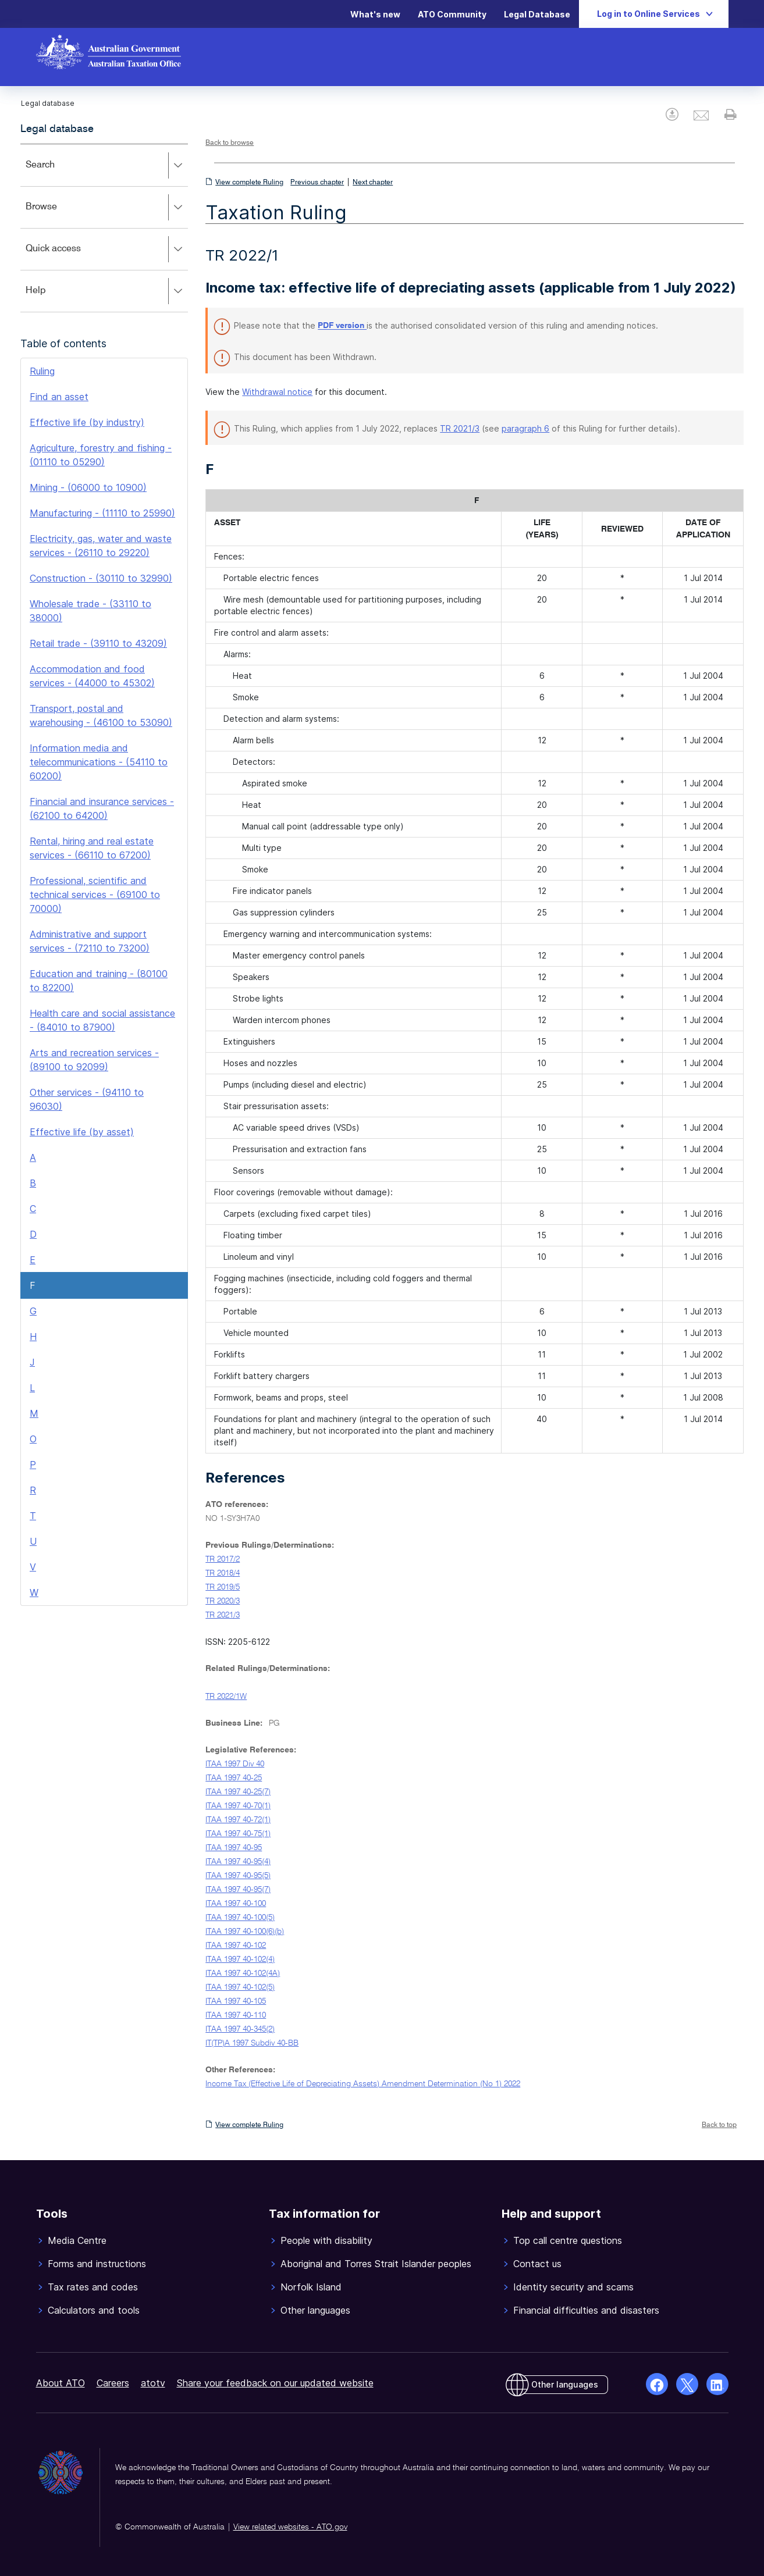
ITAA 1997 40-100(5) (240, 1918)
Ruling (42, 371)
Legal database (57, 129)
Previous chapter (317, 182)
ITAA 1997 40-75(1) (238, 1834)
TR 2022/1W (226, 1697)
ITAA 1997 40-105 (235, 2001)
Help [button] (106, 291)
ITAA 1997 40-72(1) (238, 1820)
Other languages (564, 2384)
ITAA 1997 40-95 (233, 1848)
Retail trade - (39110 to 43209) (98, 643)
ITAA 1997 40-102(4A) (242, 1973)
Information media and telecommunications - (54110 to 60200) (99, 762)
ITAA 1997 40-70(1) (238, 1806)
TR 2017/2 (222, 1559)
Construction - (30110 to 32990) (101, 578)
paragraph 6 (525, 428)
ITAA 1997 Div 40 (234, 1764)
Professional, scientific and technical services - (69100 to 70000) (95, 894)
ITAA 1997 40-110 (235, 2015)
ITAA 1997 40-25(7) (238, 1792)
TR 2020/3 (222, 1601)
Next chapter (373, 182)
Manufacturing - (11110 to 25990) (102, 513)
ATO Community (452, 14)
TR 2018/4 (222, 1573)
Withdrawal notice (277, 392)
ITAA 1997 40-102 (235, 1945)
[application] (104, 227)
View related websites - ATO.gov (290, 2527)
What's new (375, 14)
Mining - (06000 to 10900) (88, 487)
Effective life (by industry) (87, 422)
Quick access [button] (106, 249)
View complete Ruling (249, 182)
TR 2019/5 (222, 1587)
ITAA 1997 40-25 (233, 1778)
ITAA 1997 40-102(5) (240, 1987)
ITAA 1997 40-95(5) (238, 1876)
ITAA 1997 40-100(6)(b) (244, 1931)
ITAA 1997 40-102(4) (240, 1959)
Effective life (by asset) (82, 1132)
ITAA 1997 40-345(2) (240, 2029)
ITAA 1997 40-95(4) (238, 1862)
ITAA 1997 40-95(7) (238, 1890)
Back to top (719, 2125)
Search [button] (106, 165)
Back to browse (229, 143)
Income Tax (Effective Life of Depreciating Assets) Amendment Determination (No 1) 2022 (362, 2084)
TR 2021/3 (459, 428)
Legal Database (537, 14)
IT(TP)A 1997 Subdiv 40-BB (252, 2043)
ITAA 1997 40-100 (235, 1904)
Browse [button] (106, 207)
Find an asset (59, 396)
